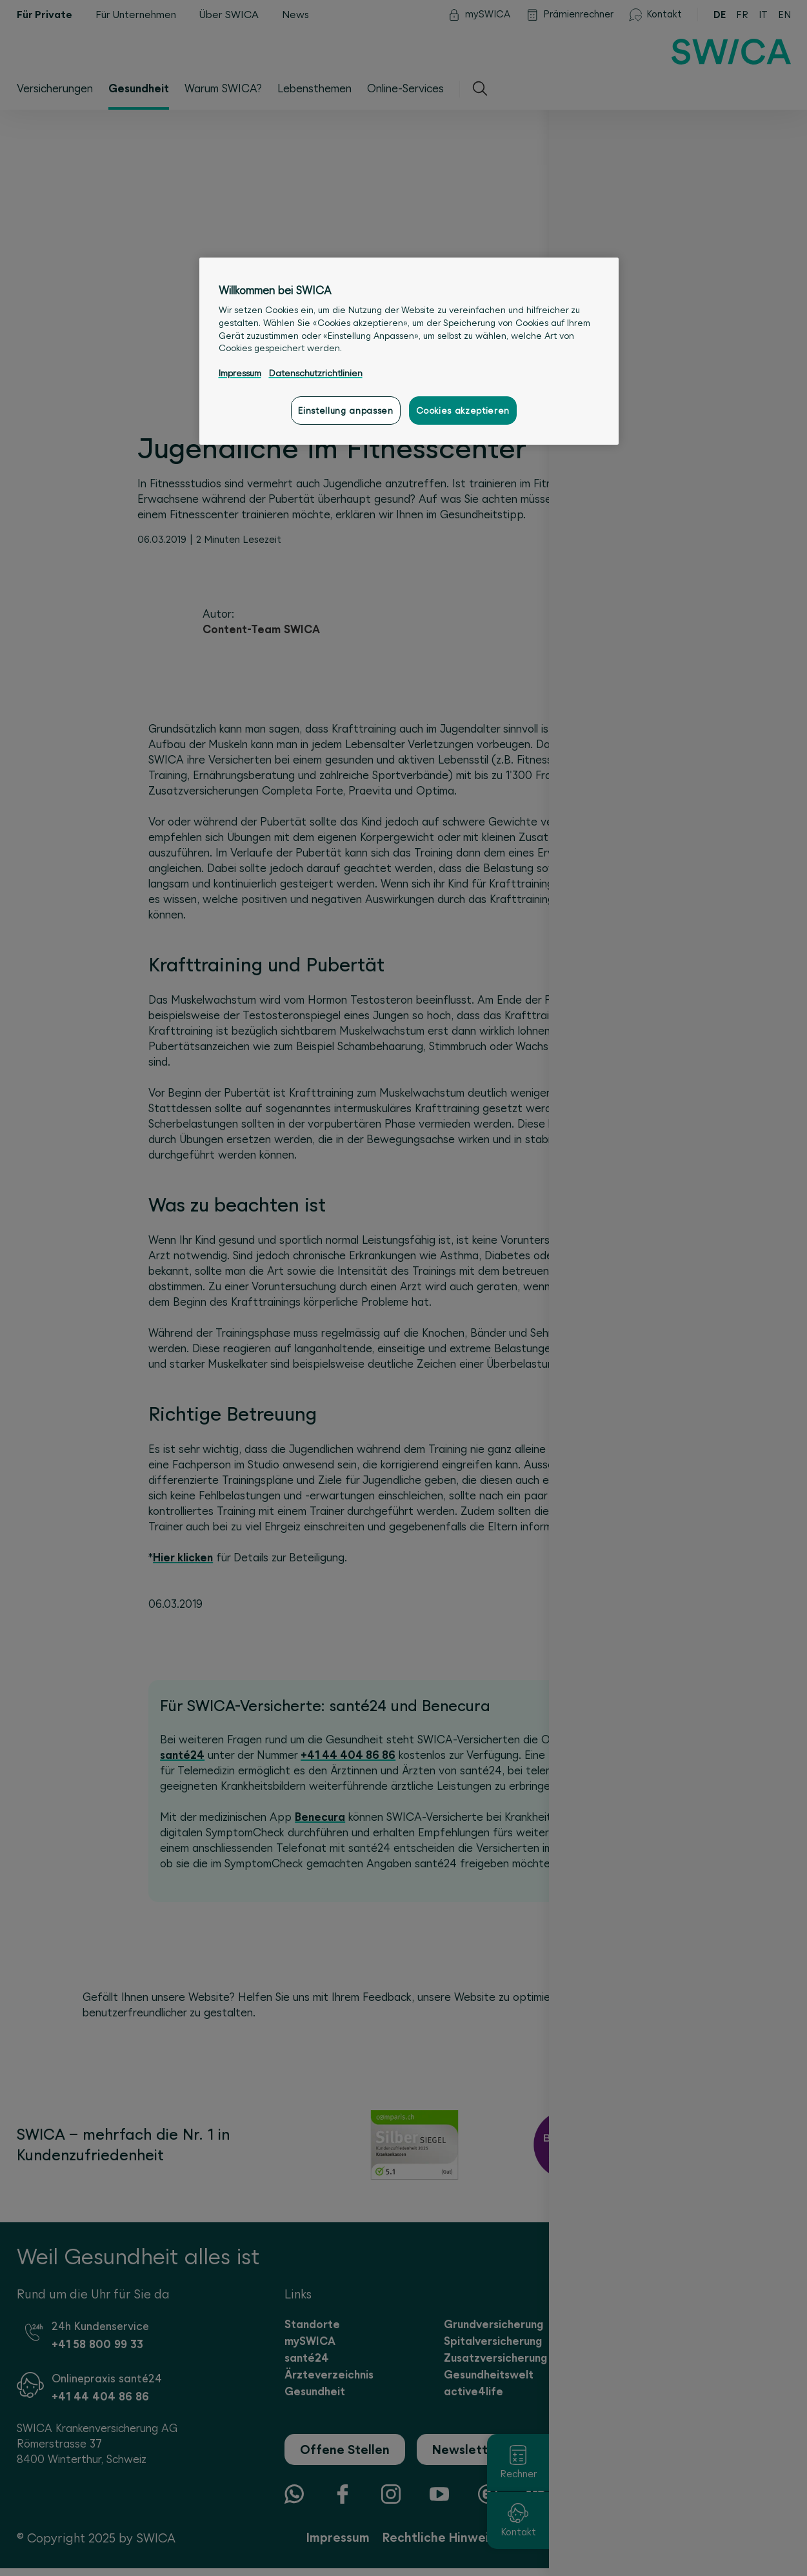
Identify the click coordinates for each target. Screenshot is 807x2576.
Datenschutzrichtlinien (316, 373)
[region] (409, 351)
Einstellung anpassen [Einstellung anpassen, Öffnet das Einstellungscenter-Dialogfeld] (345, 410)
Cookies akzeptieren (463, 410)
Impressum (240, 373)
